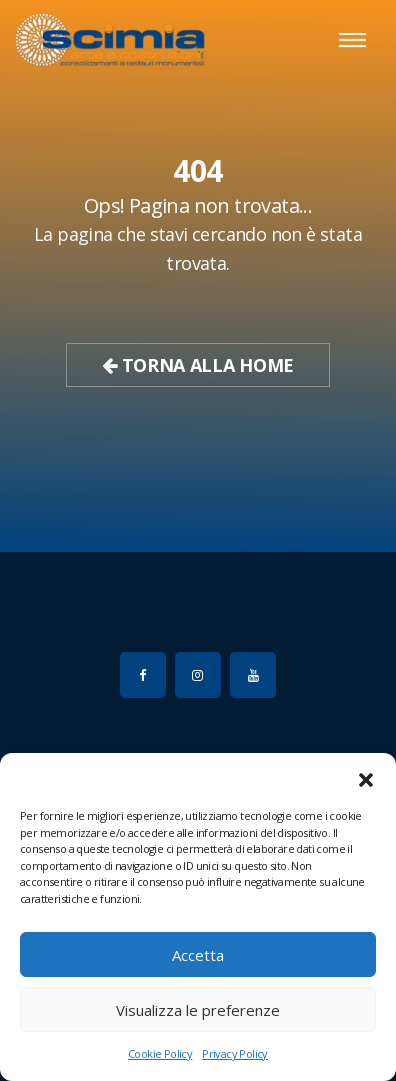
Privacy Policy (235, 1053)
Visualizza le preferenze (198, 1010)
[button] (366, 778)
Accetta (198, 955)
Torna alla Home (198, 365)
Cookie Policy (160, 1053)
